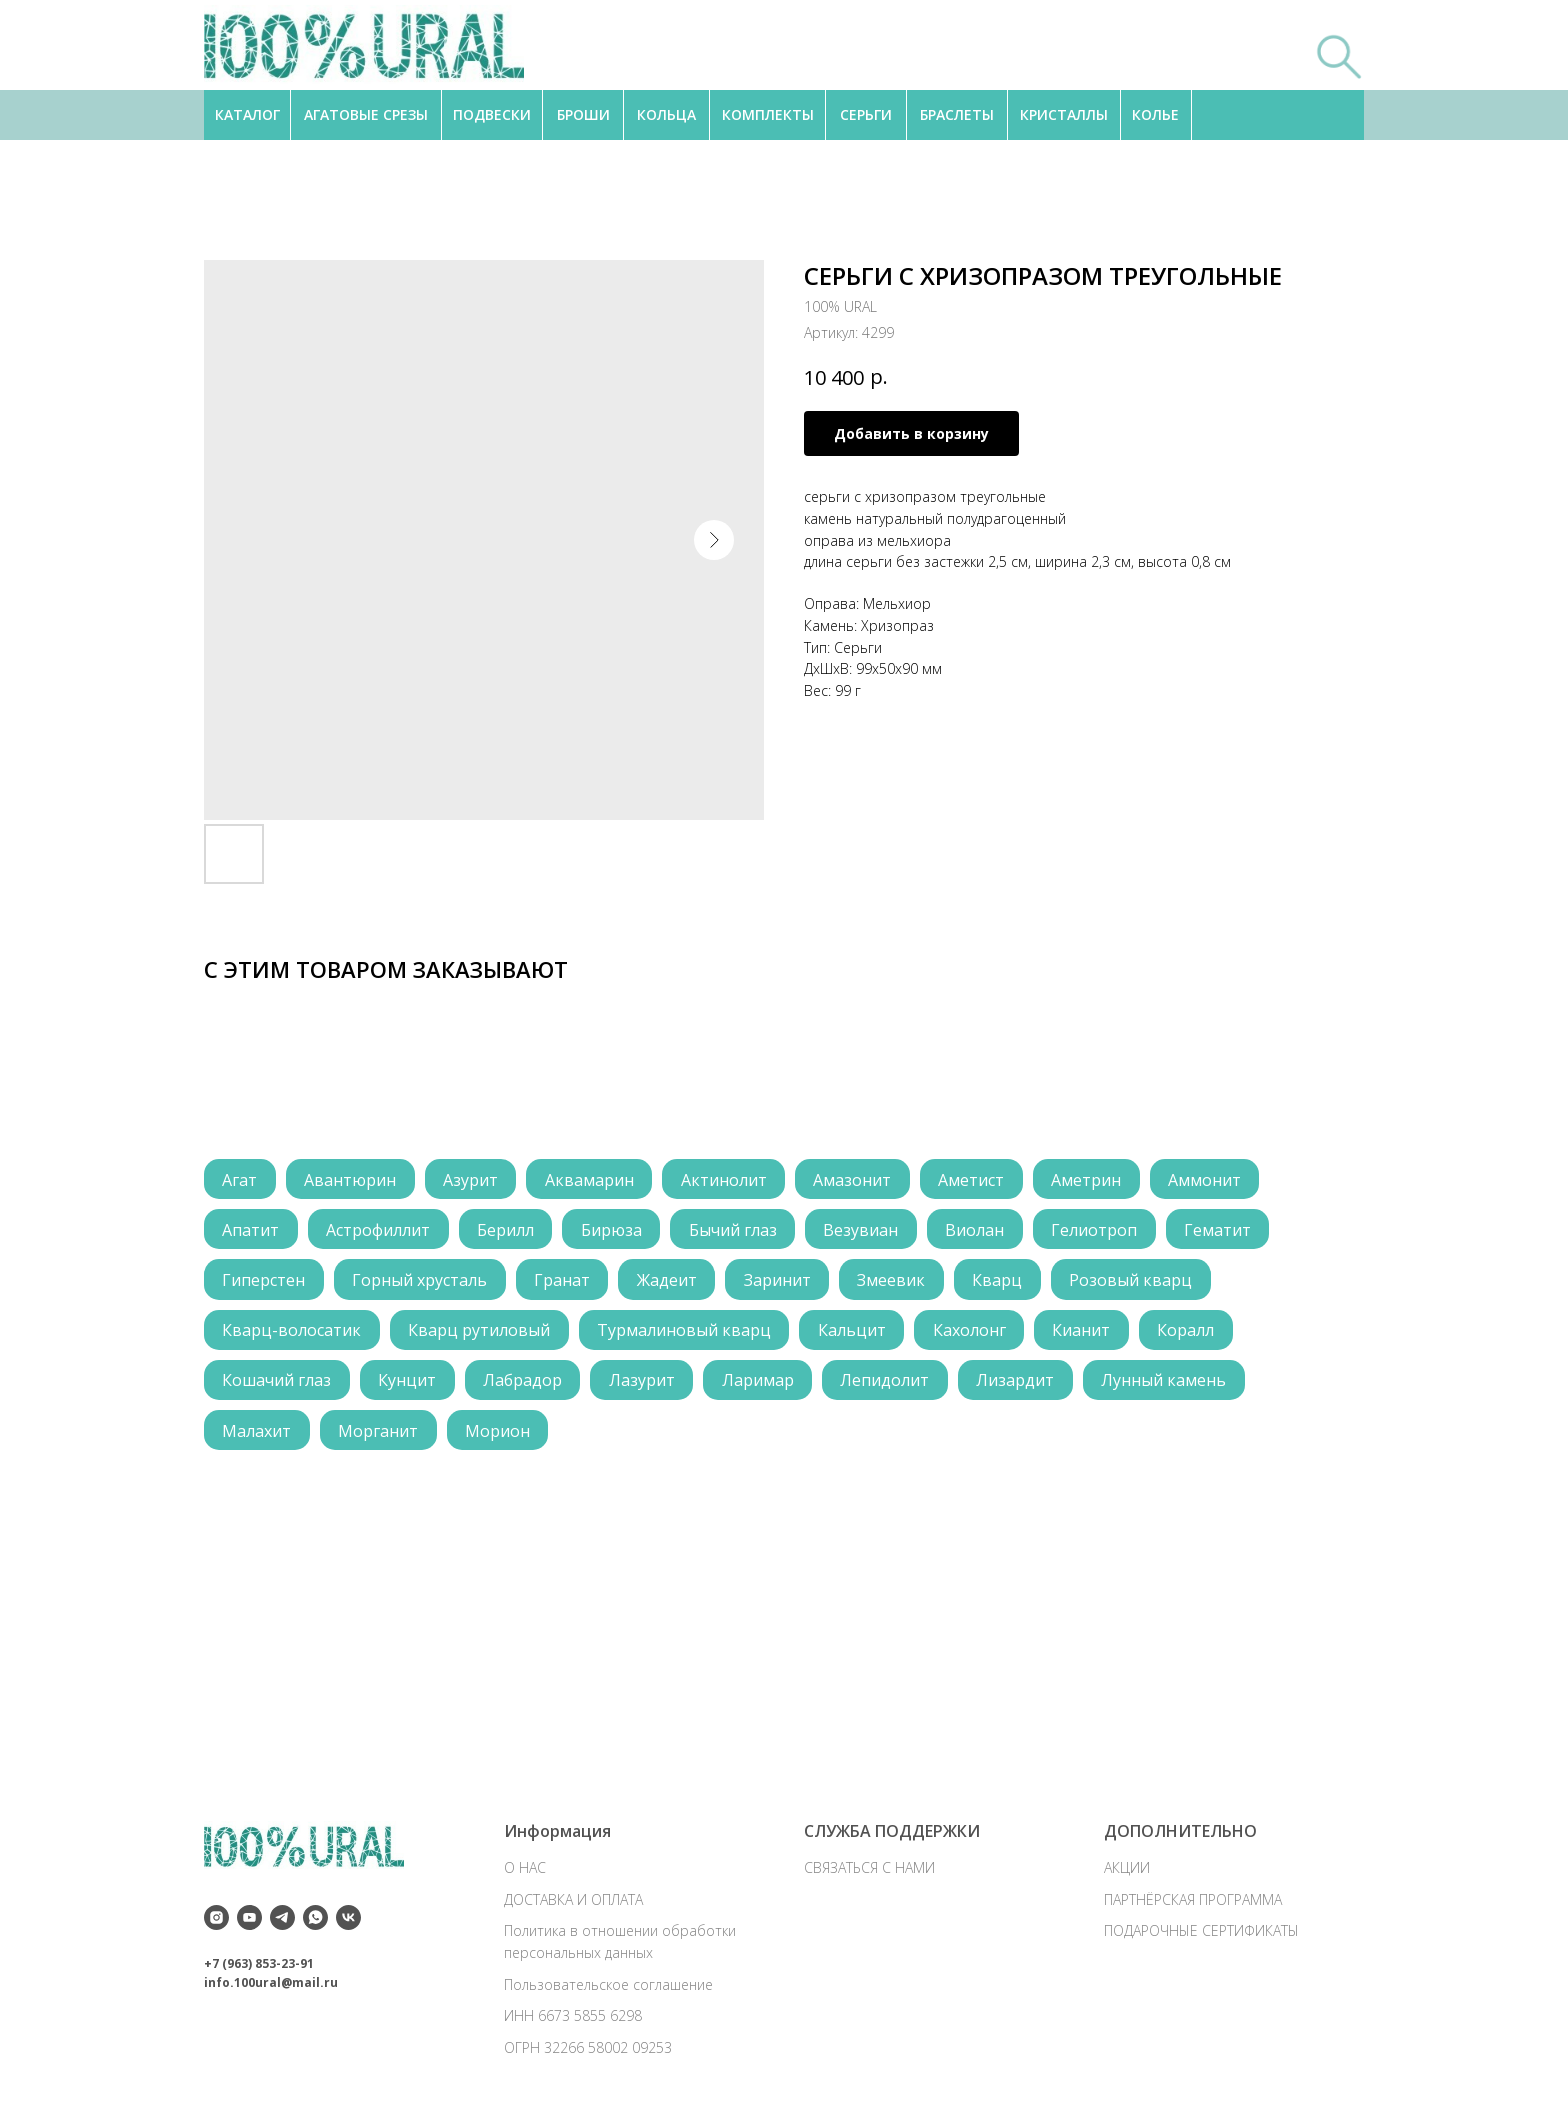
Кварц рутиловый (481, 1333)
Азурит (473, 1180)
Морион (500, 1435)
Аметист (979, 1180)
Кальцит (856, 1333)
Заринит (782, 1282)
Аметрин (1095, 1180)
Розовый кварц (1139, 1282)
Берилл (508, 1231)
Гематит (1227, 1231)
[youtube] (249, 1927)
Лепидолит (891, 1384)
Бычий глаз (738, 1231)
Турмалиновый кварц (687, 1333)
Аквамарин (593, 1180)
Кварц (1005, 1282)
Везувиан (867, 1231)
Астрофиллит (380, 1231)
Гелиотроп (1103, 1231)
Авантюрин (352, 1180)
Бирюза (615, 1231)
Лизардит (1023, 1384)
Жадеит (671, 1282)
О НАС (525, 1877)
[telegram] (282, 1927)
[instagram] (216, 1927)
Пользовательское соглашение (608, 1993)
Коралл (1193, 1333)
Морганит (380, 1435)
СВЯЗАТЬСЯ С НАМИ (869, 1877)
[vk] (348, 1927)
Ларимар (763, 1384)
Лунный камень (1172, 1384)
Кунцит (409, 1384)
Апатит (251, 1231)
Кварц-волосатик (292, 1333)
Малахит (257, 1435)
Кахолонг (974, 1333)
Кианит (1088, 1333)
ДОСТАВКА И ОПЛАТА (573, 1908)
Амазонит (859, 1180)
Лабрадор (525, 1384)
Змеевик (898, 1282)
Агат (240, 1180)
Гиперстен (264, 1282)
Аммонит (1214, 1180)
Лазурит (646, 1384)
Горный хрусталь (421, 1282)
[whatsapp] (315, 1927)
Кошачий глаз (277, 1384)
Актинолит (729, 1180)
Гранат (565, 1282)
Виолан (982, 1231)
